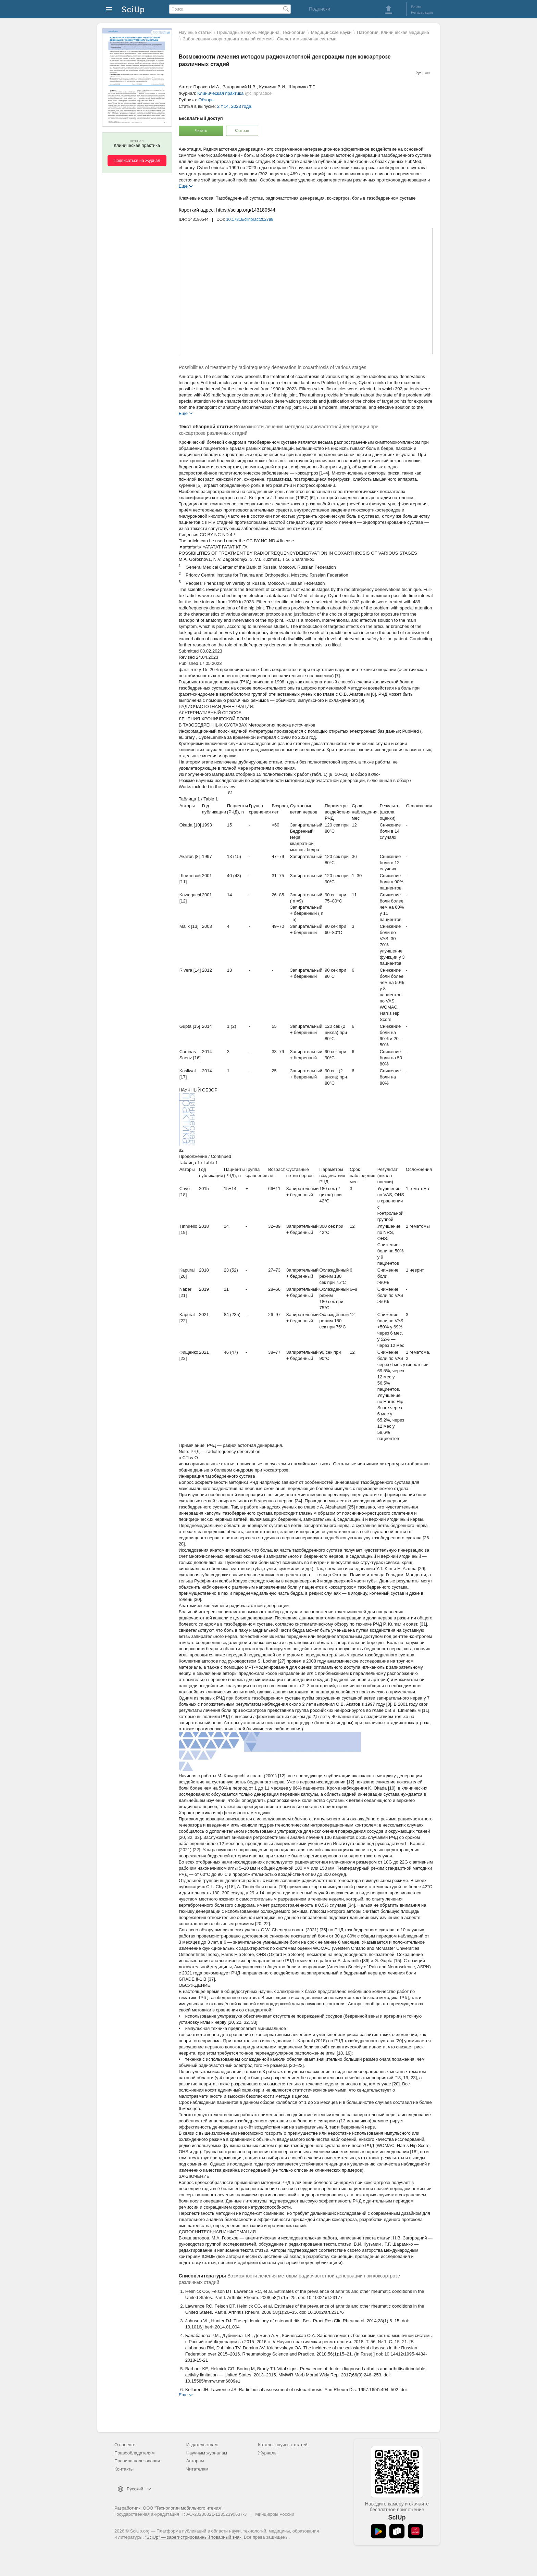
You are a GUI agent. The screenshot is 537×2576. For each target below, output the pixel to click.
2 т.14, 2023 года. (234, 106)
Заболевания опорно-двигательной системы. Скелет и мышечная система (260, 38)
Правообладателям (134, 2452)
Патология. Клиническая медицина (393, 32)
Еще (183, 186)
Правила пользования (137, 2460)
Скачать (242, 130)
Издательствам (202, 2444)
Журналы (267, 2452)
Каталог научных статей (283, 2444)
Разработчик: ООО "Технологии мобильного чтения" (168, 2508)
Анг (427, 73)
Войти (416, 7)
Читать (201, 130)
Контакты (124, 2469)
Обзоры (206, 99)
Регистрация (422, 12)
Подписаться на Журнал (137, 160)
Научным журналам (206, 2452)
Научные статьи (195, 32)
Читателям (197, 2469)
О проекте (124, 2444)
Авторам (195, 2460)
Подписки (319, 9)
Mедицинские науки (331, 32)
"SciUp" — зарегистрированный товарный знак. (193, 2537)
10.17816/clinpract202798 (249, 219)
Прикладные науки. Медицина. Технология (261, 32)
